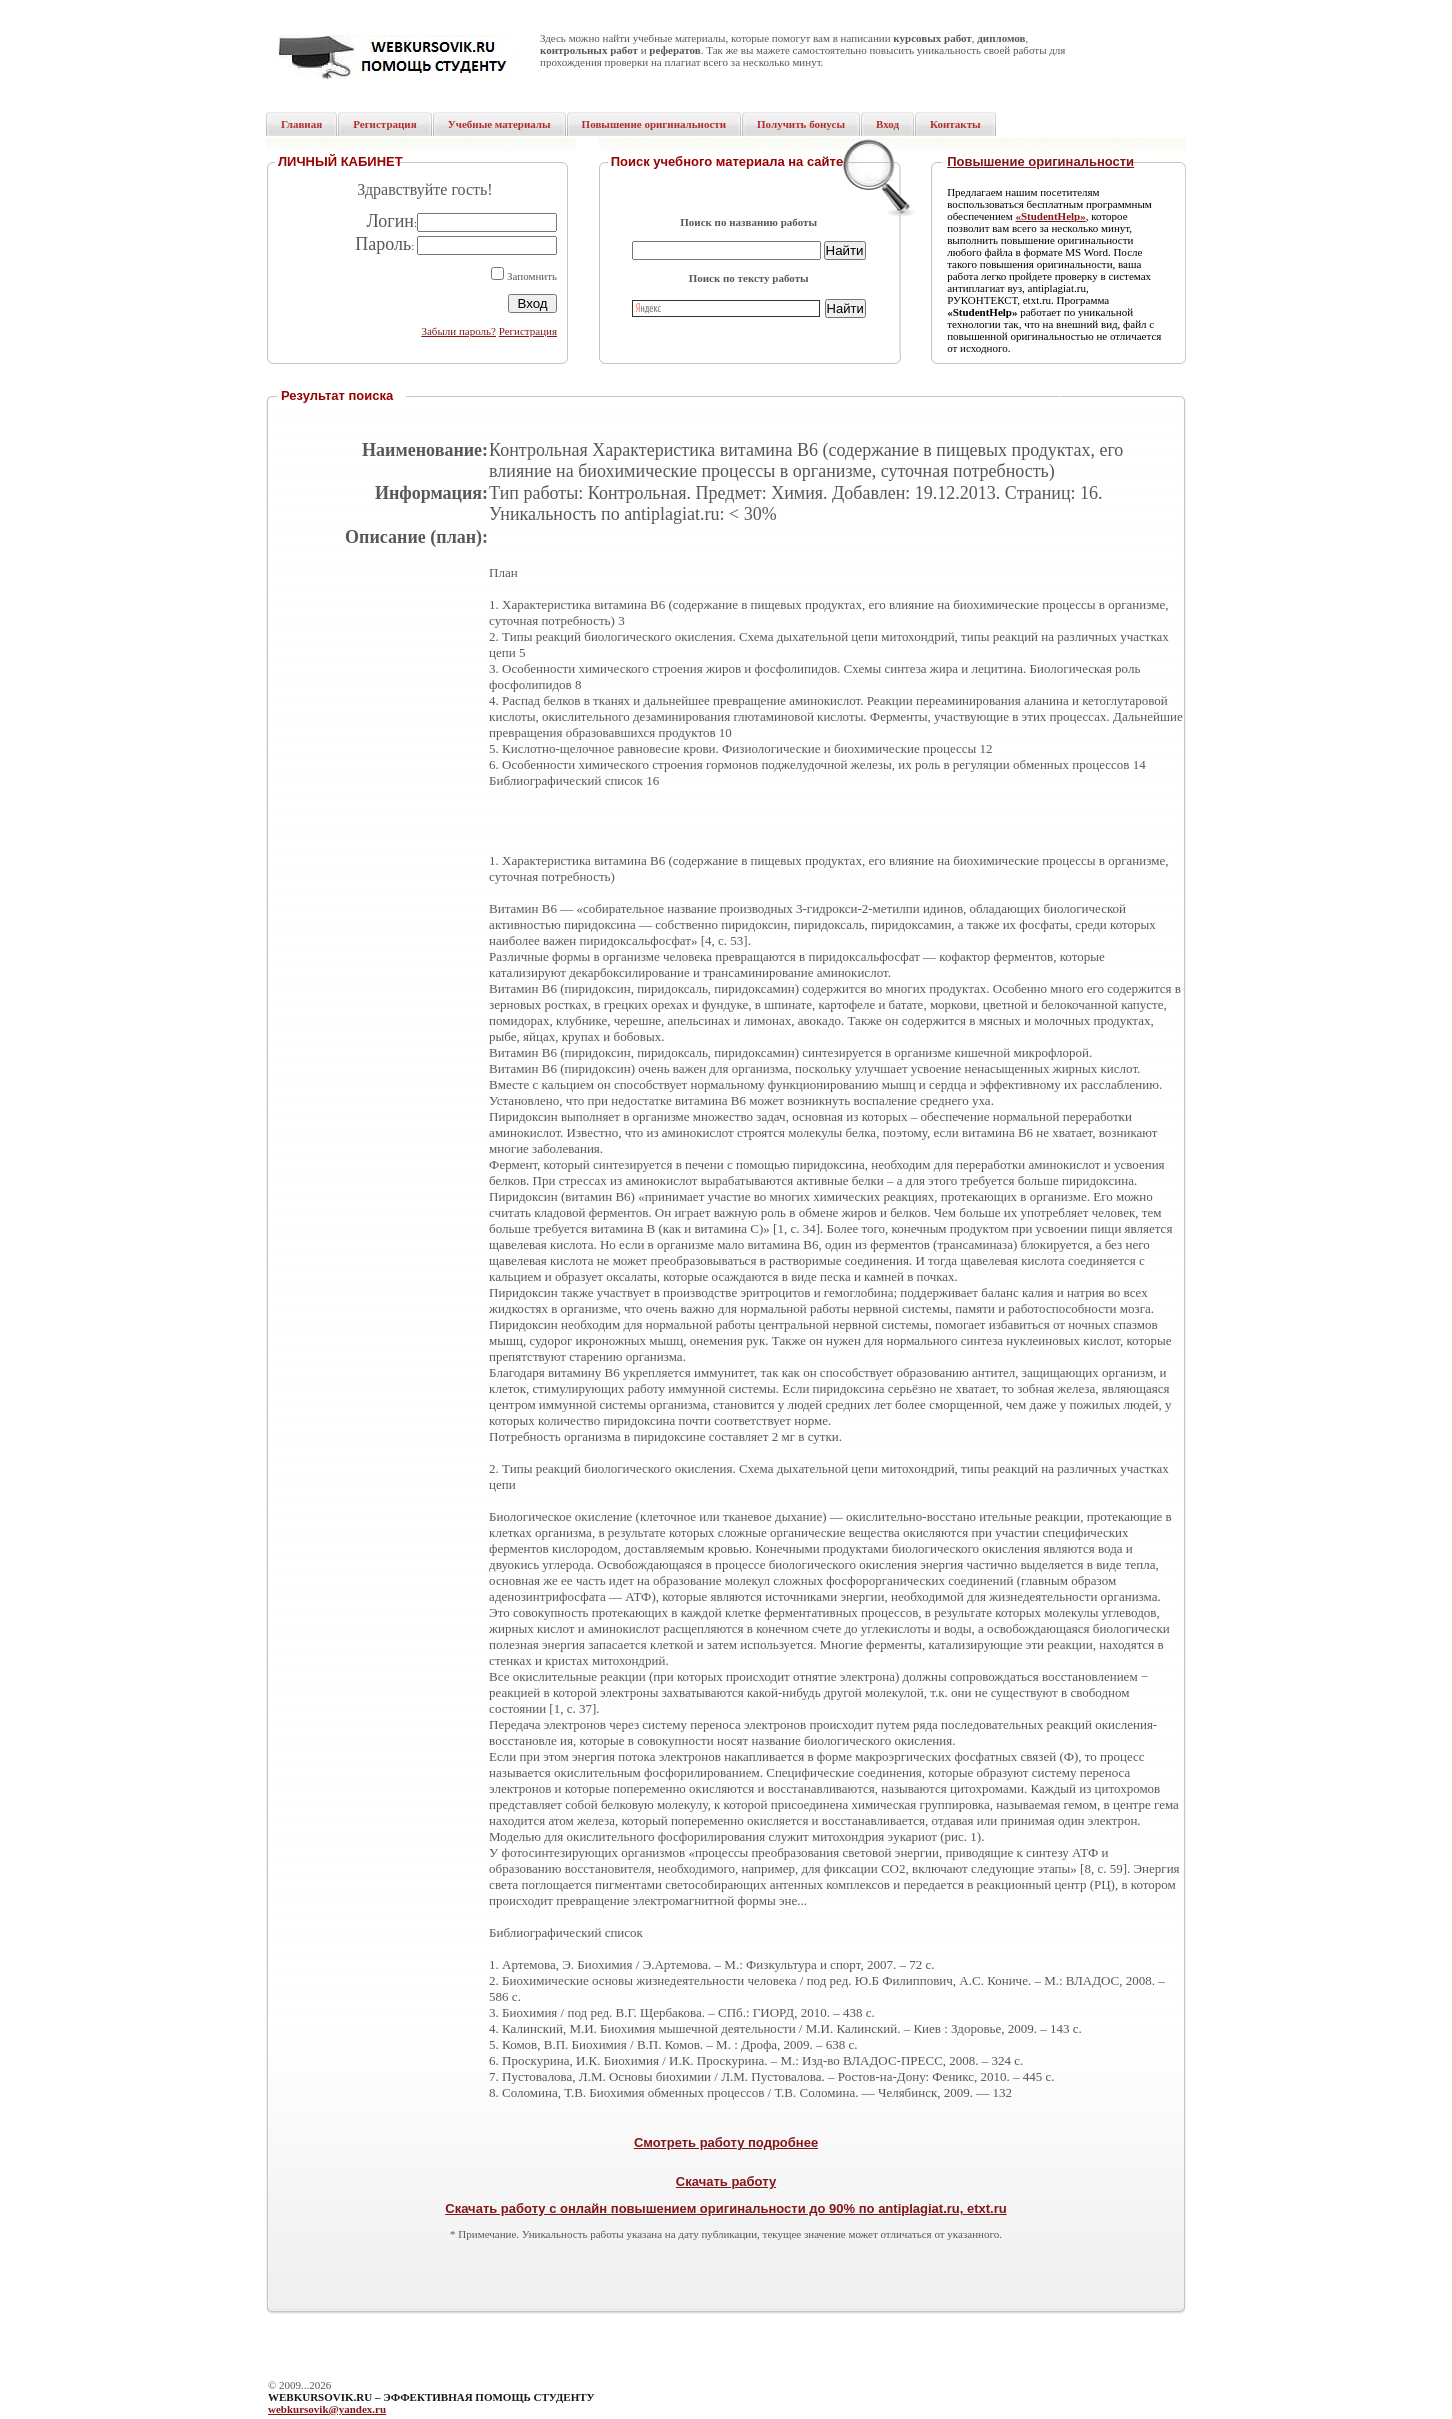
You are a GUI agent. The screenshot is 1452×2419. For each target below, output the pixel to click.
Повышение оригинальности (1040, 161)
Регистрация (528, 331)
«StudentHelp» (1050, 216)
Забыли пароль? (458, 331)
